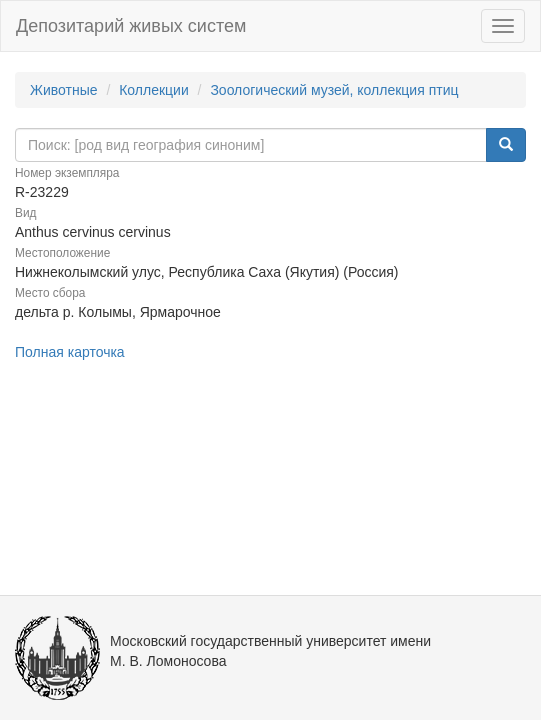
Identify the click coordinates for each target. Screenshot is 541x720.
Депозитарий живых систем (131, 26)
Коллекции (154, 90)
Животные (64, 90)
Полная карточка (70, 352)
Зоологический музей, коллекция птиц (334, 90)
